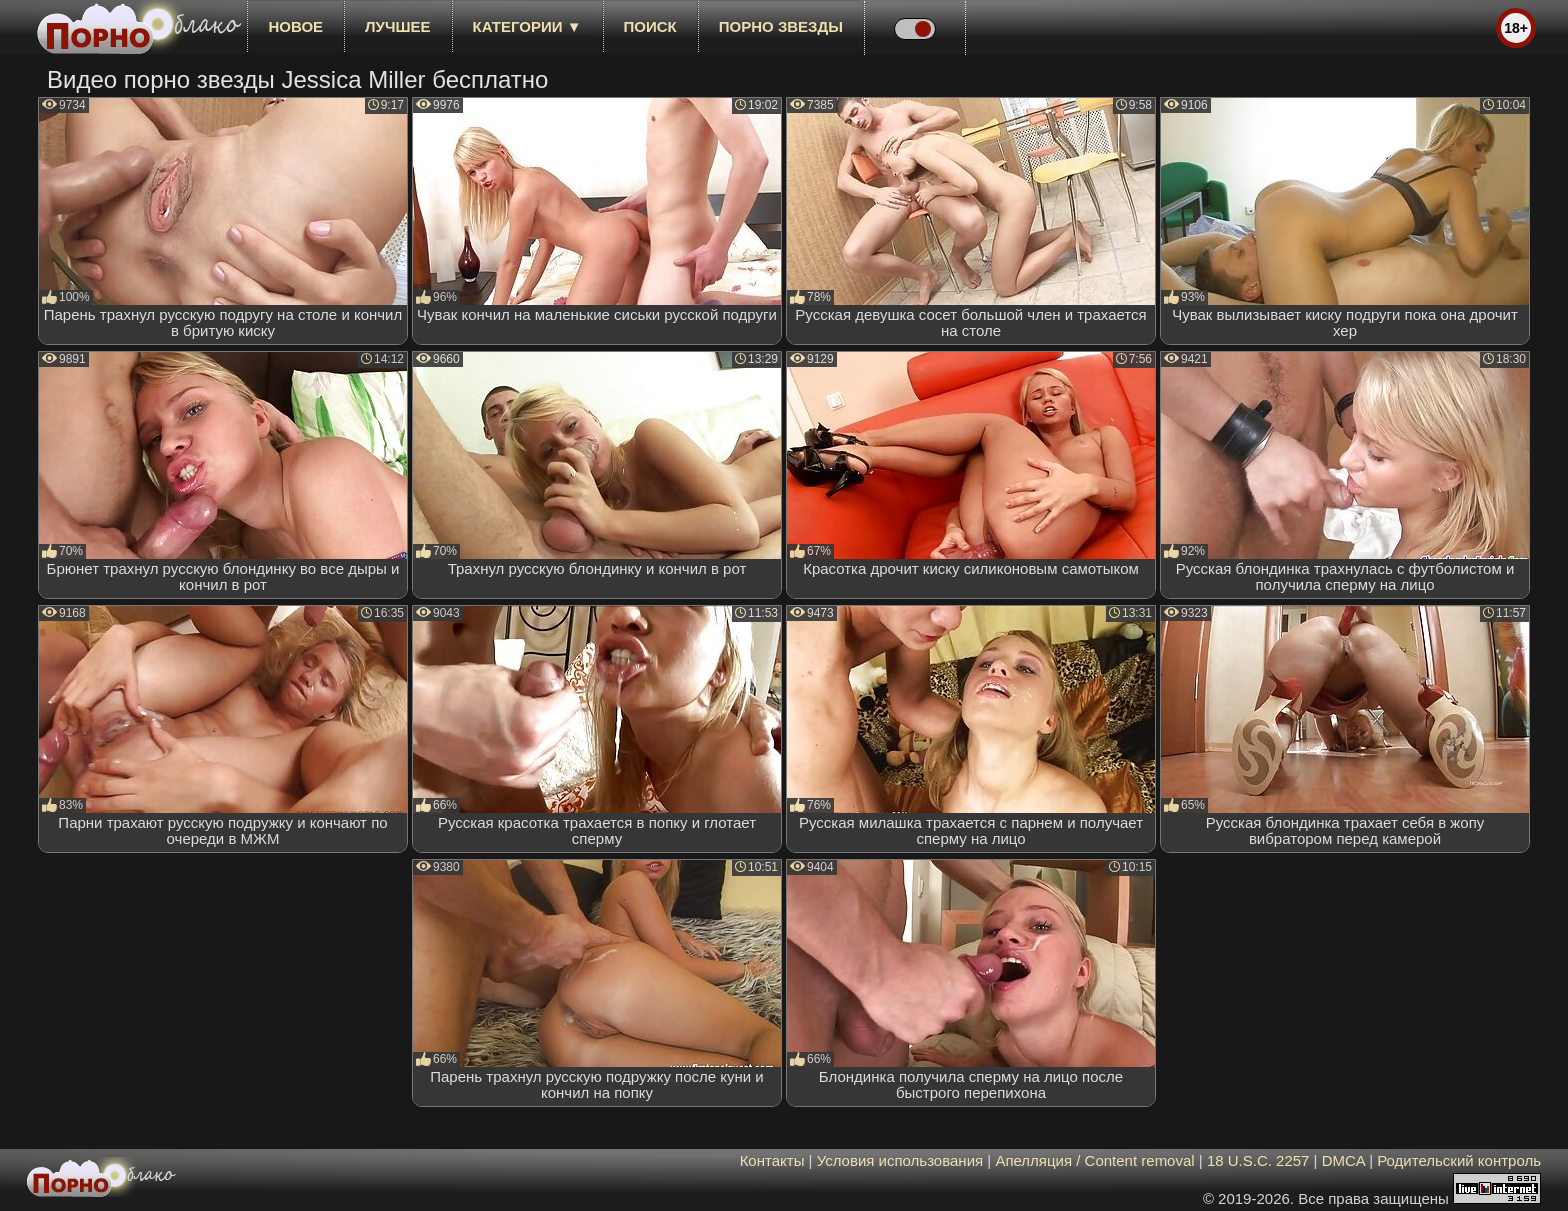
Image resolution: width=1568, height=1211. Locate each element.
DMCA (1343, 1160)
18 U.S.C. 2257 (1258, 1160)
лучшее (397, 26)
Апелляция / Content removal (1094, 1160)
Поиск (650, 26)
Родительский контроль (1459, 1160)
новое (295, 26)
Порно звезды (781, 26)
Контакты (772, 1160)
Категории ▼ (527, 26)
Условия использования (900, 1160)
